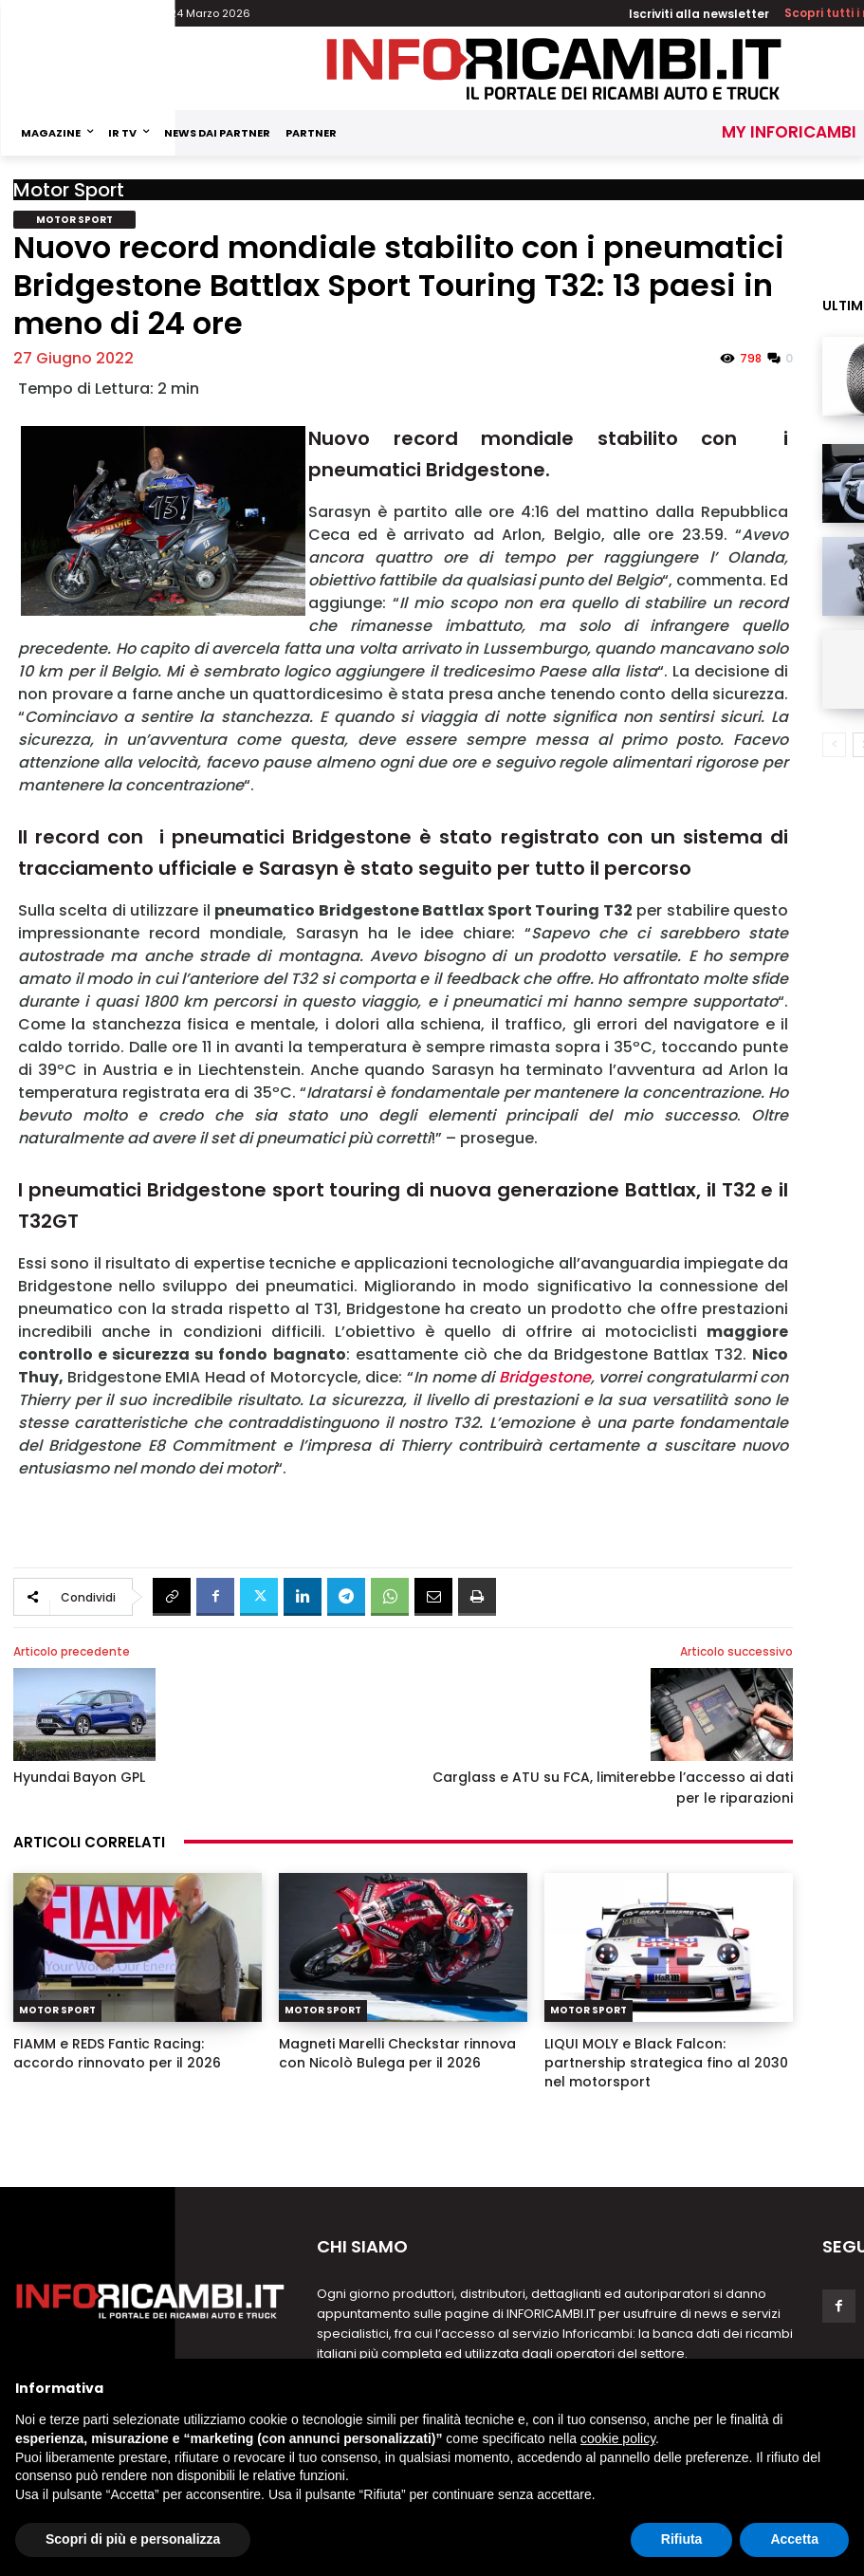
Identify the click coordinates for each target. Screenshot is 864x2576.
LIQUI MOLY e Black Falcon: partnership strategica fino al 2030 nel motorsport (666, 2062)
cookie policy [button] (617, 2438)
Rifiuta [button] (682, 2539)
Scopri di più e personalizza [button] (133, 2539)
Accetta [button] (794, 2539)
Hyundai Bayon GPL (79, 1777)
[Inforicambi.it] (554, 69)
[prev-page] (834, 744)
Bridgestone (545, 1377)
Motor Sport (68, 189)
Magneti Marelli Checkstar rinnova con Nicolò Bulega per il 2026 (397, 2053)
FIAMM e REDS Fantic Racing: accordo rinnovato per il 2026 (117, 2053)
